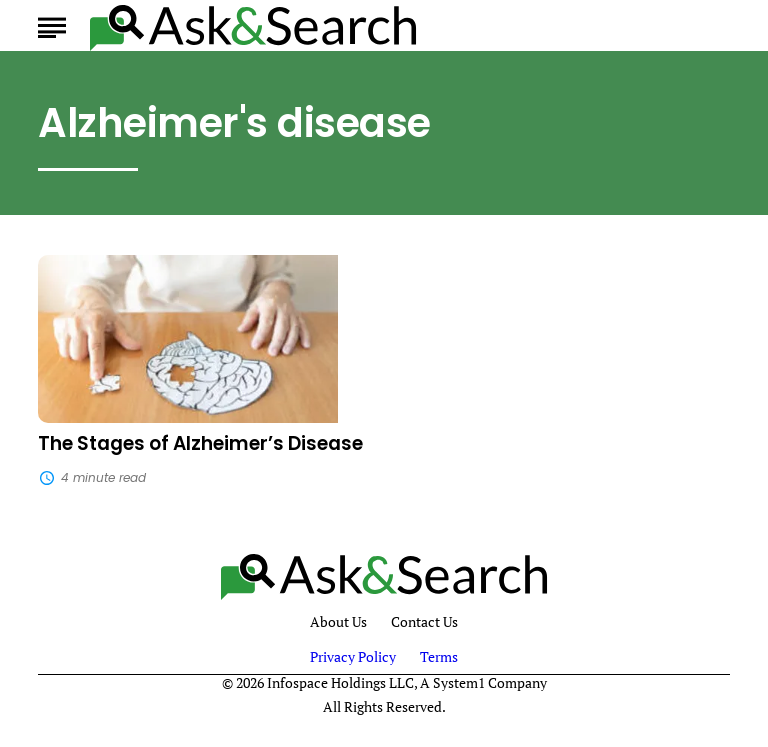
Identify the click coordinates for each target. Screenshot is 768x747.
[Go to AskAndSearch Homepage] (253, 25)
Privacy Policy (353, 656)
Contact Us (424, 622)
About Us (338, 622)
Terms (439, 656)
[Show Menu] (51, 24)
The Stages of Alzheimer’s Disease (200, 443)
